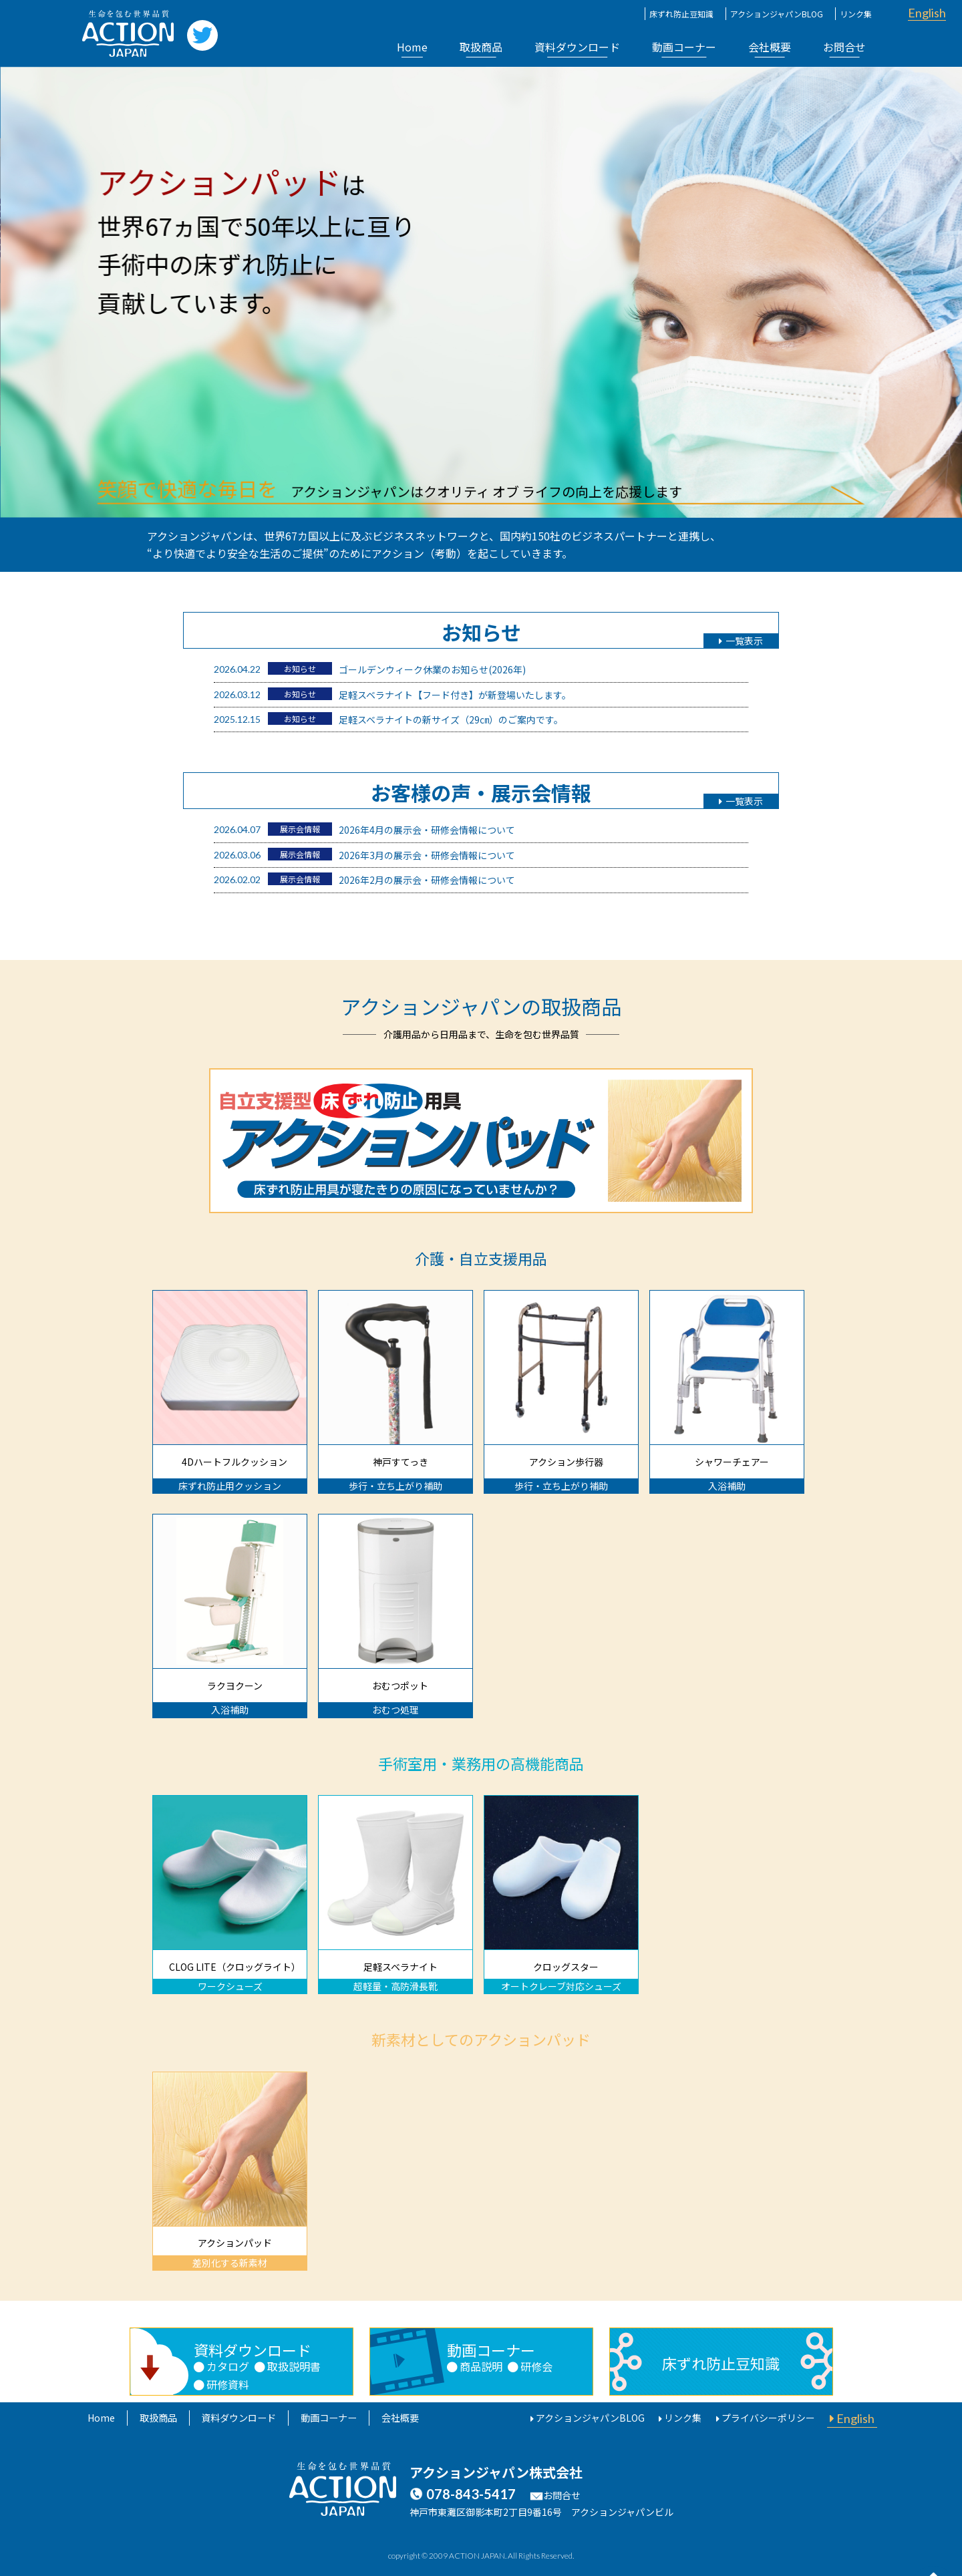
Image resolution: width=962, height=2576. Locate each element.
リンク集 (856, 13)
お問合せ (844, 47)
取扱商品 (481, 47)
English (927, 12)
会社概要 (769, 47)
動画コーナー (684, 47)
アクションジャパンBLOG (776, 13)
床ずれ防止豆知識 (681, 13)
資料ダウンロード (577, 47)
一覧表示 (741, 640)
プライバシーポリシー (769, 2418)
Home (412, 47)
